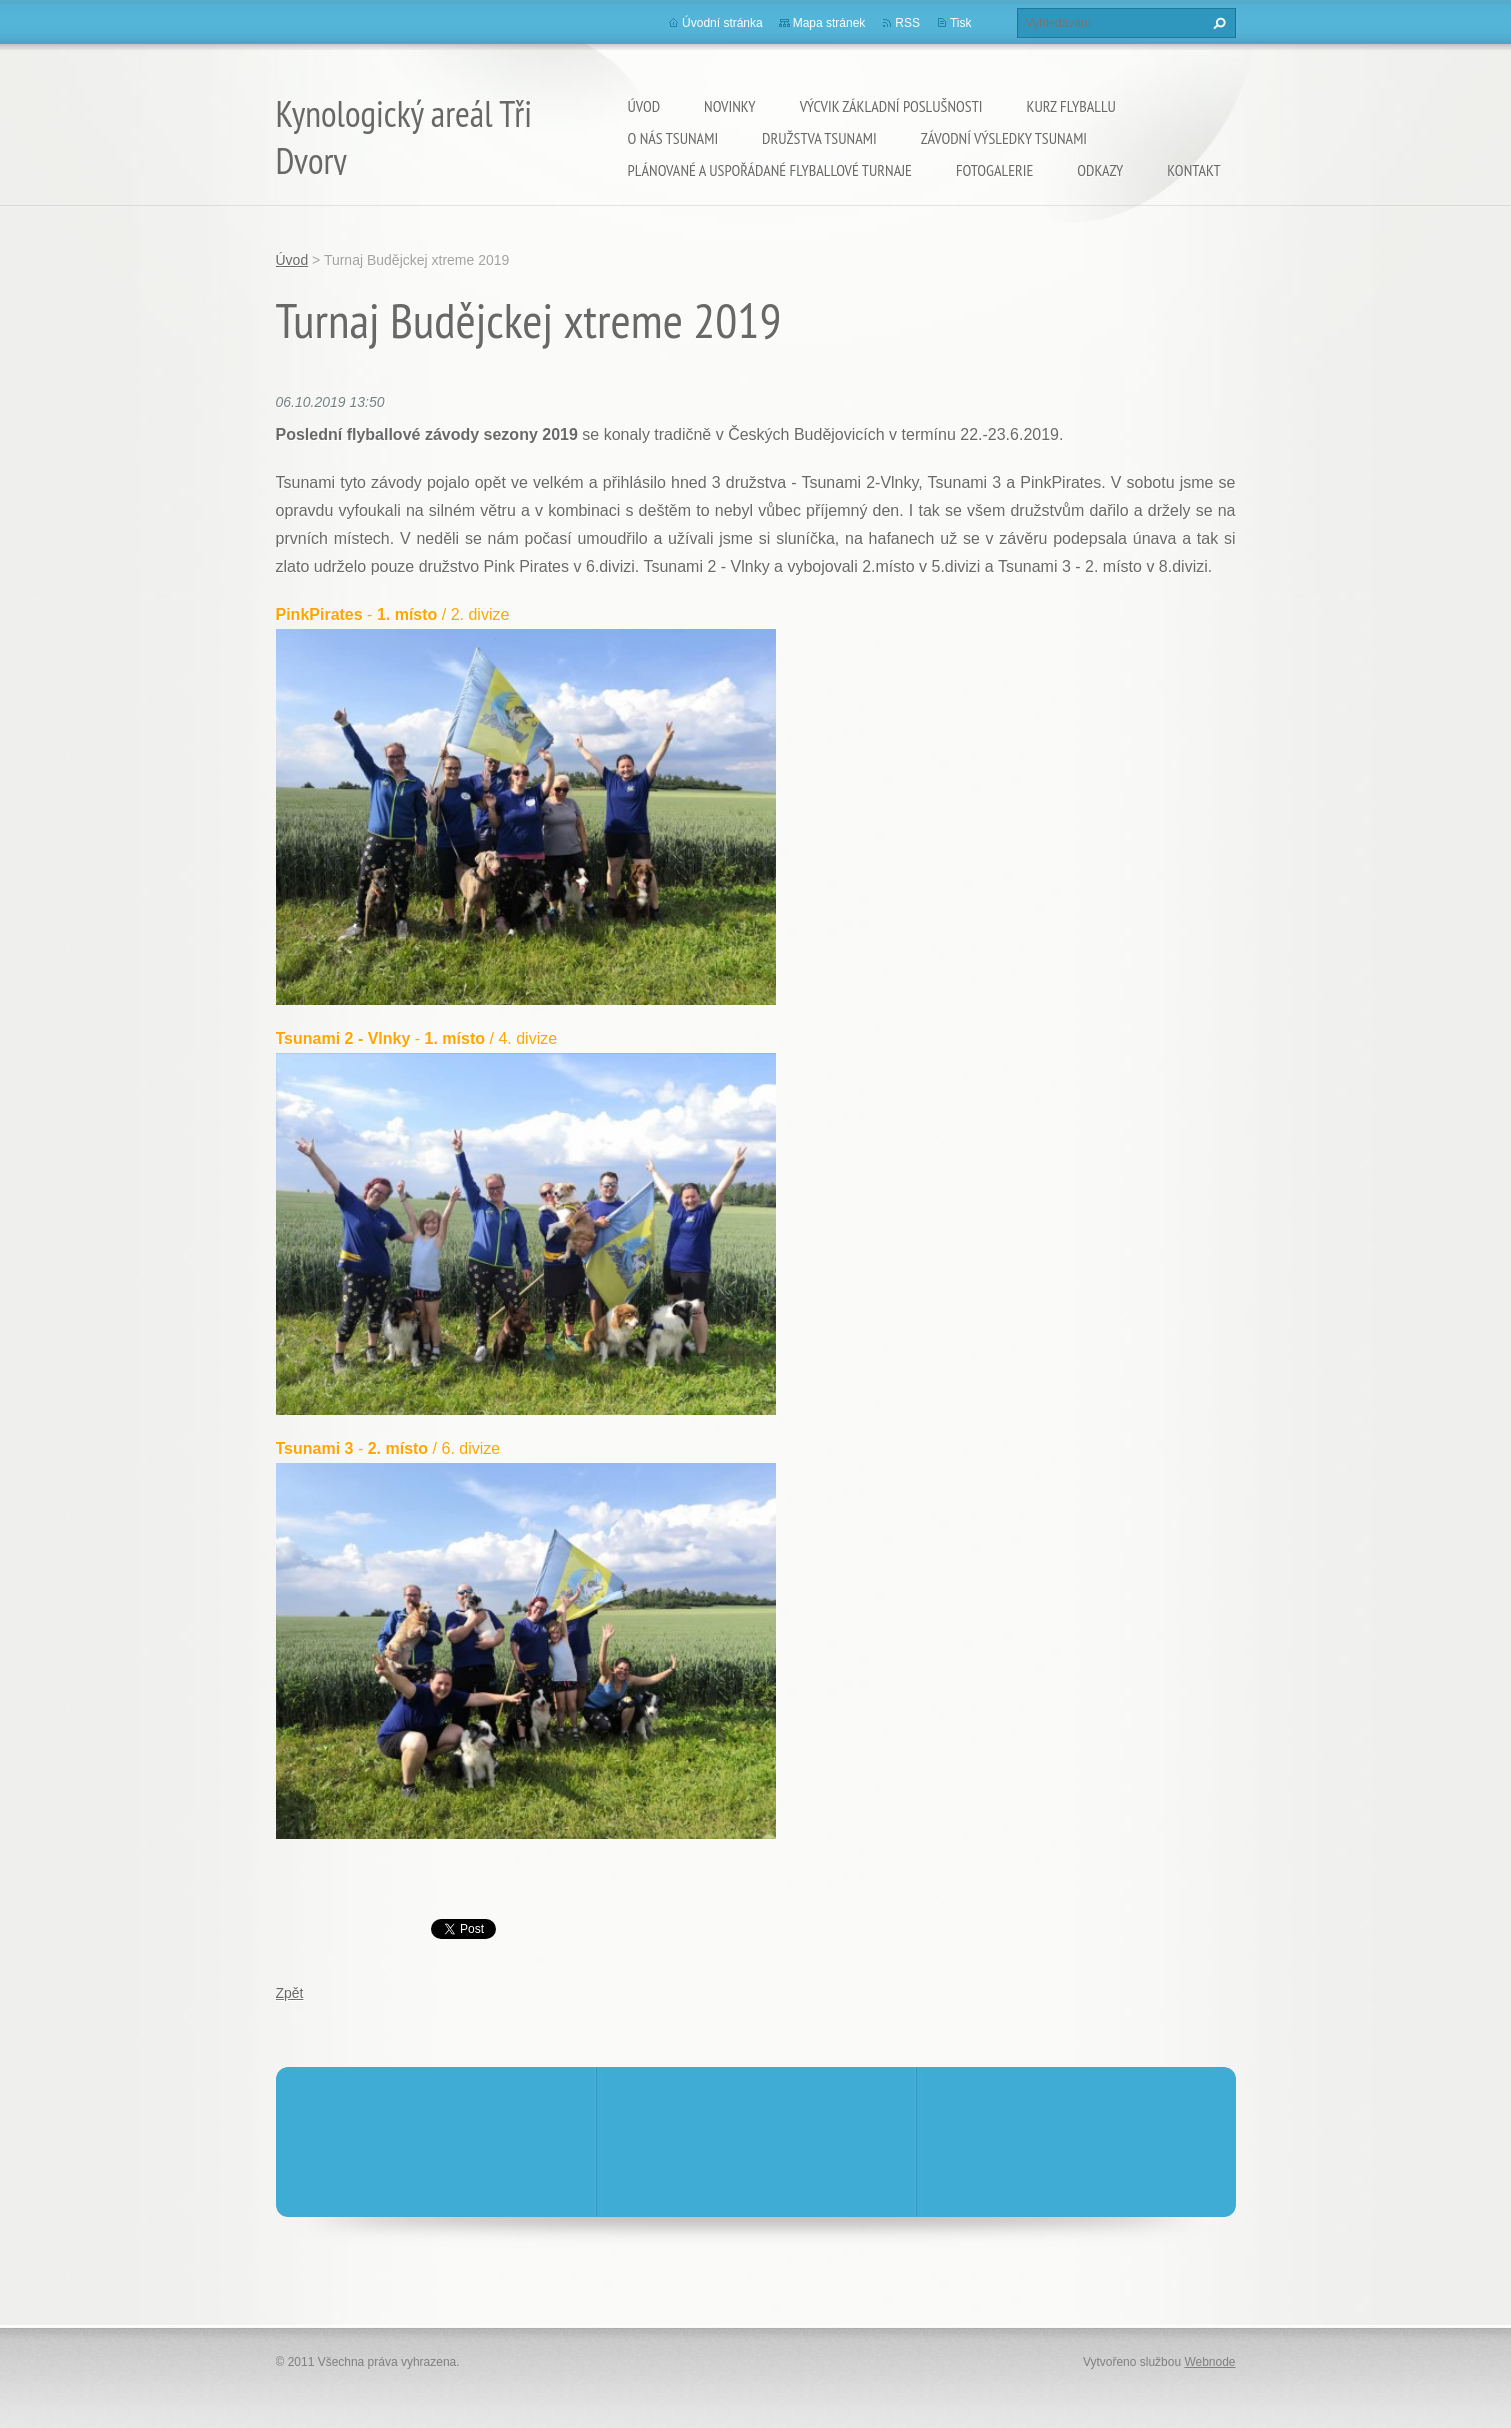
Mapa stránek (829, 23)
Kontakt (1193, 170)
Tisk (961, 23)
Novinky (730, 106)
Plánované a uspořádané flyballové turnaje (770, 170)
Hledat (1217, 23)
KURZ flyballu (1071, 106)
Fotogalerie (994, 170)
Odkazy (1100, 170)
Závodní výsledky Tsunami (1004, 138)
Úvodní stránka (722, 23)
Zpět (290, 1993)
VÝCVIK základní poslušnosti (891, 106)
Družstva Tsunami (819, 138)
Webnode (1209, 2362)
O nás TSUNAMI (673, 138)
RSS (907, 23)
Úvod (644, 106)
